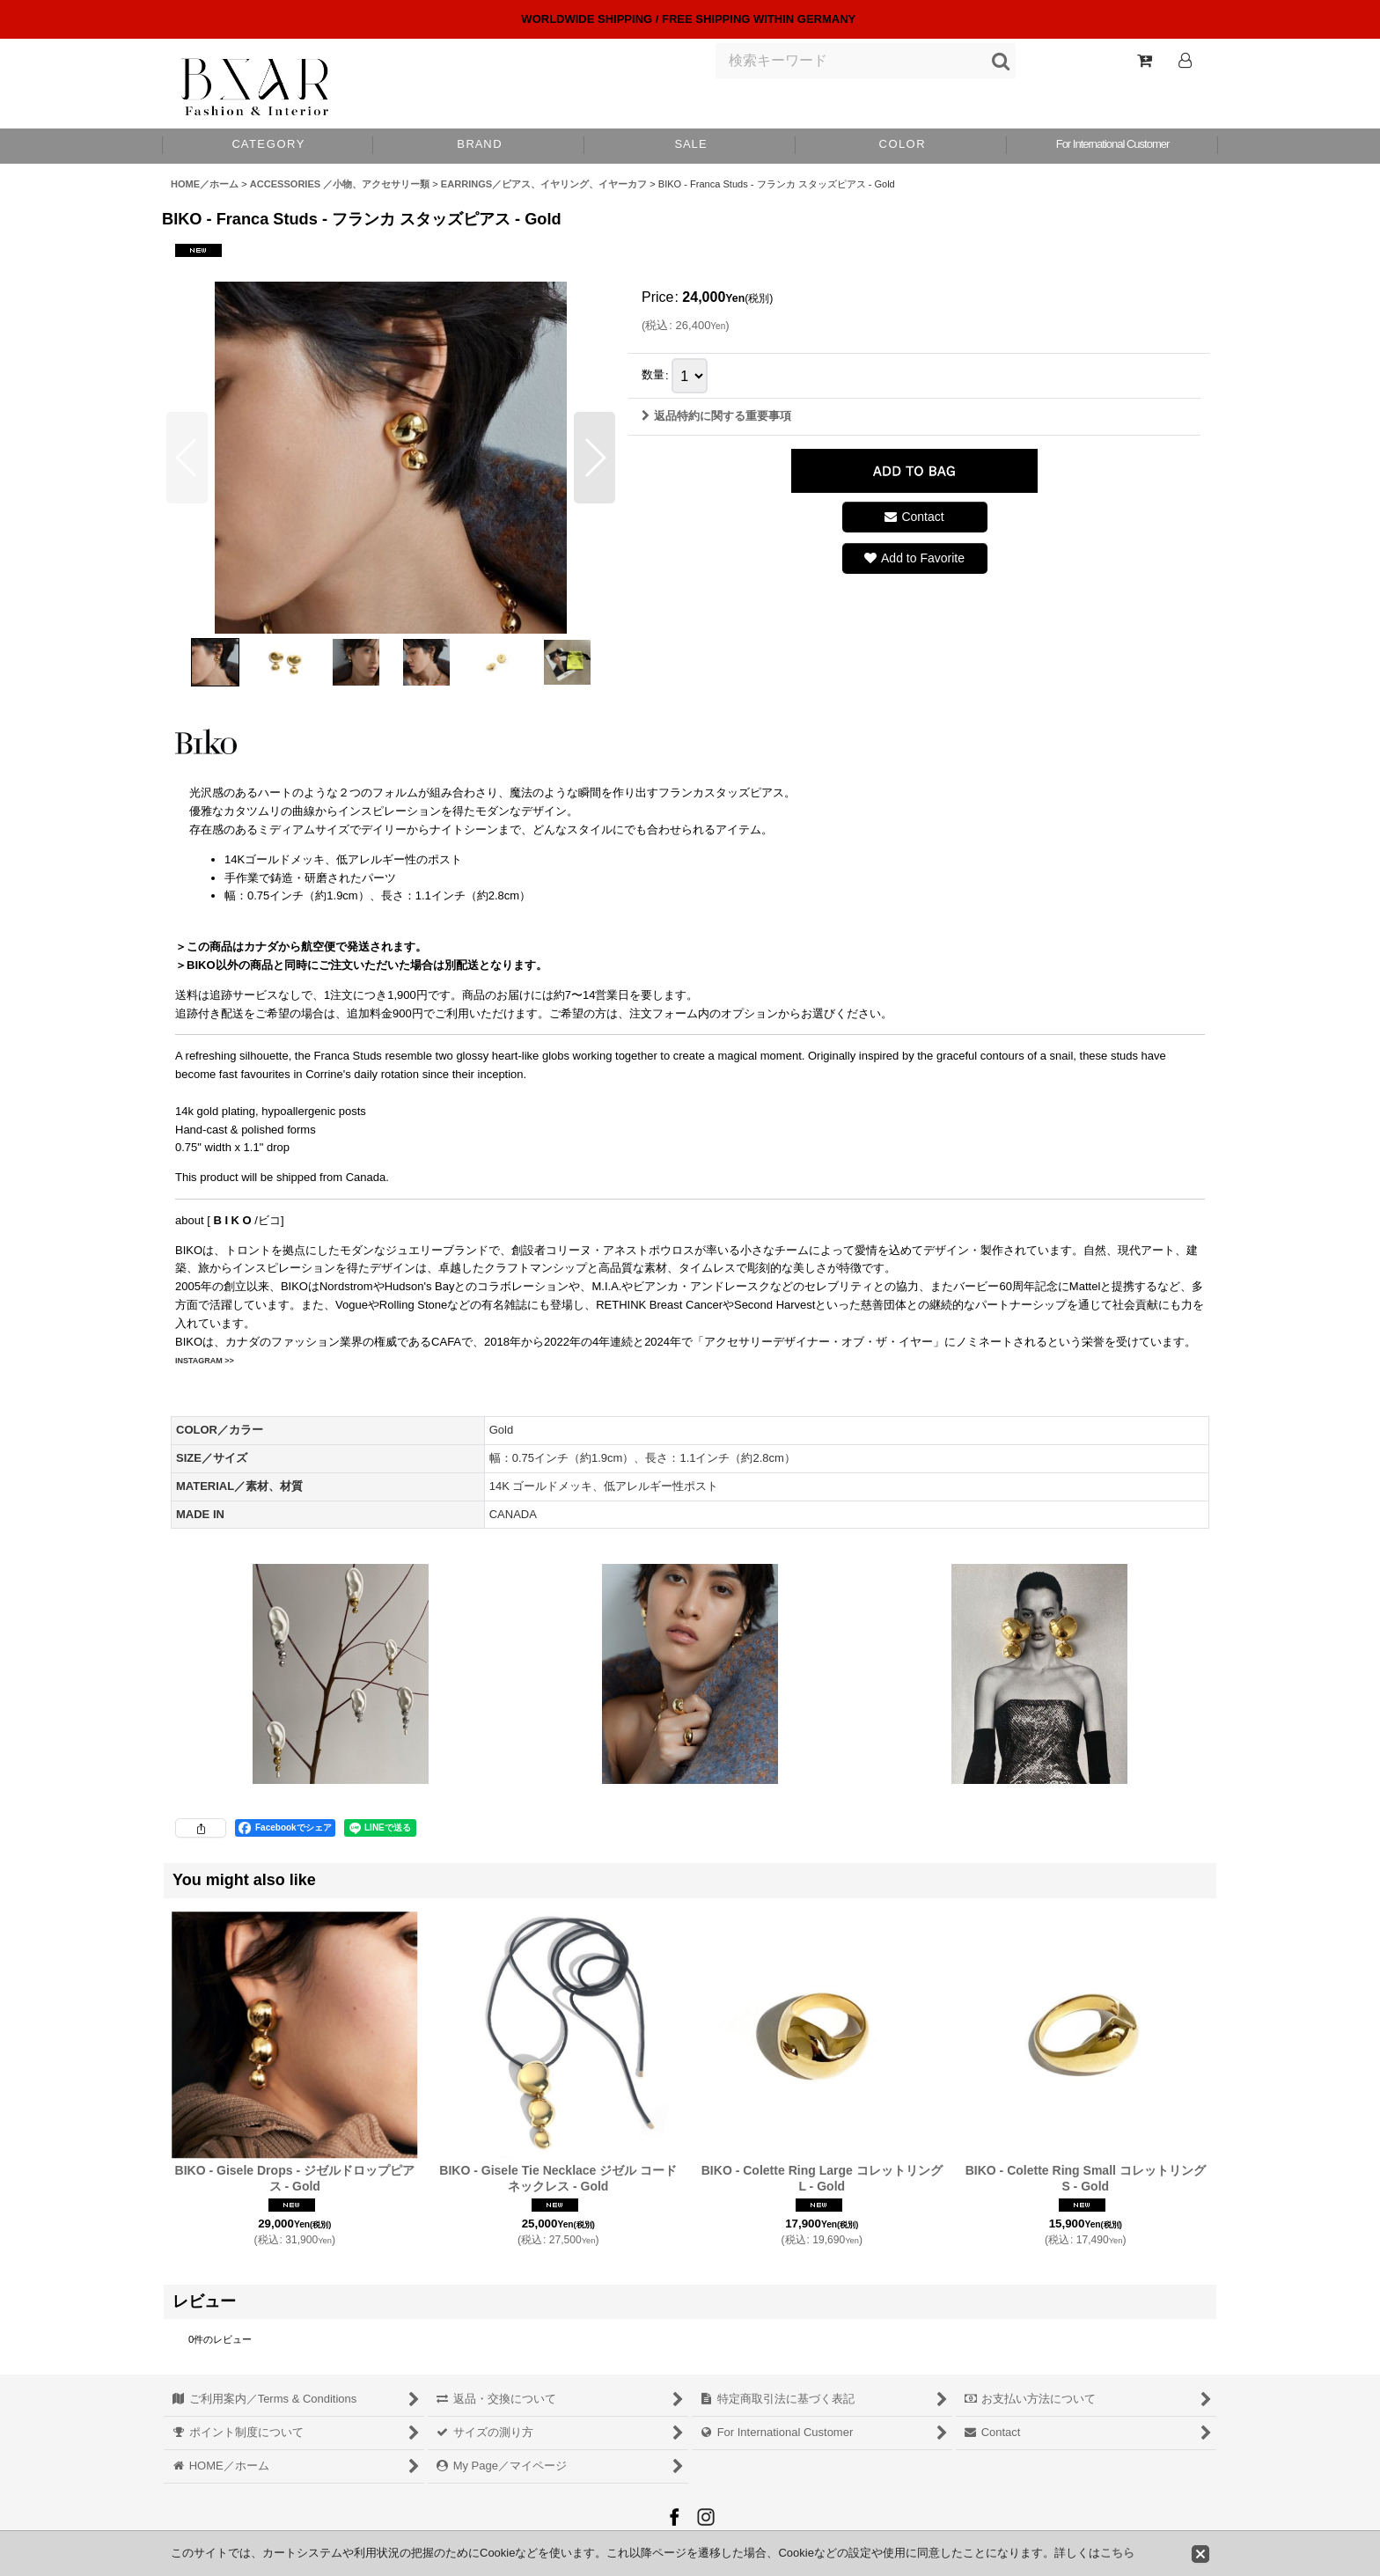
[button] (901, 146)
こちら (1117, 2552)
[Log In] (1184, 61)
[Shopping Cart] (1144, 61)
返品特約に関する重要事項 (716, 415)
